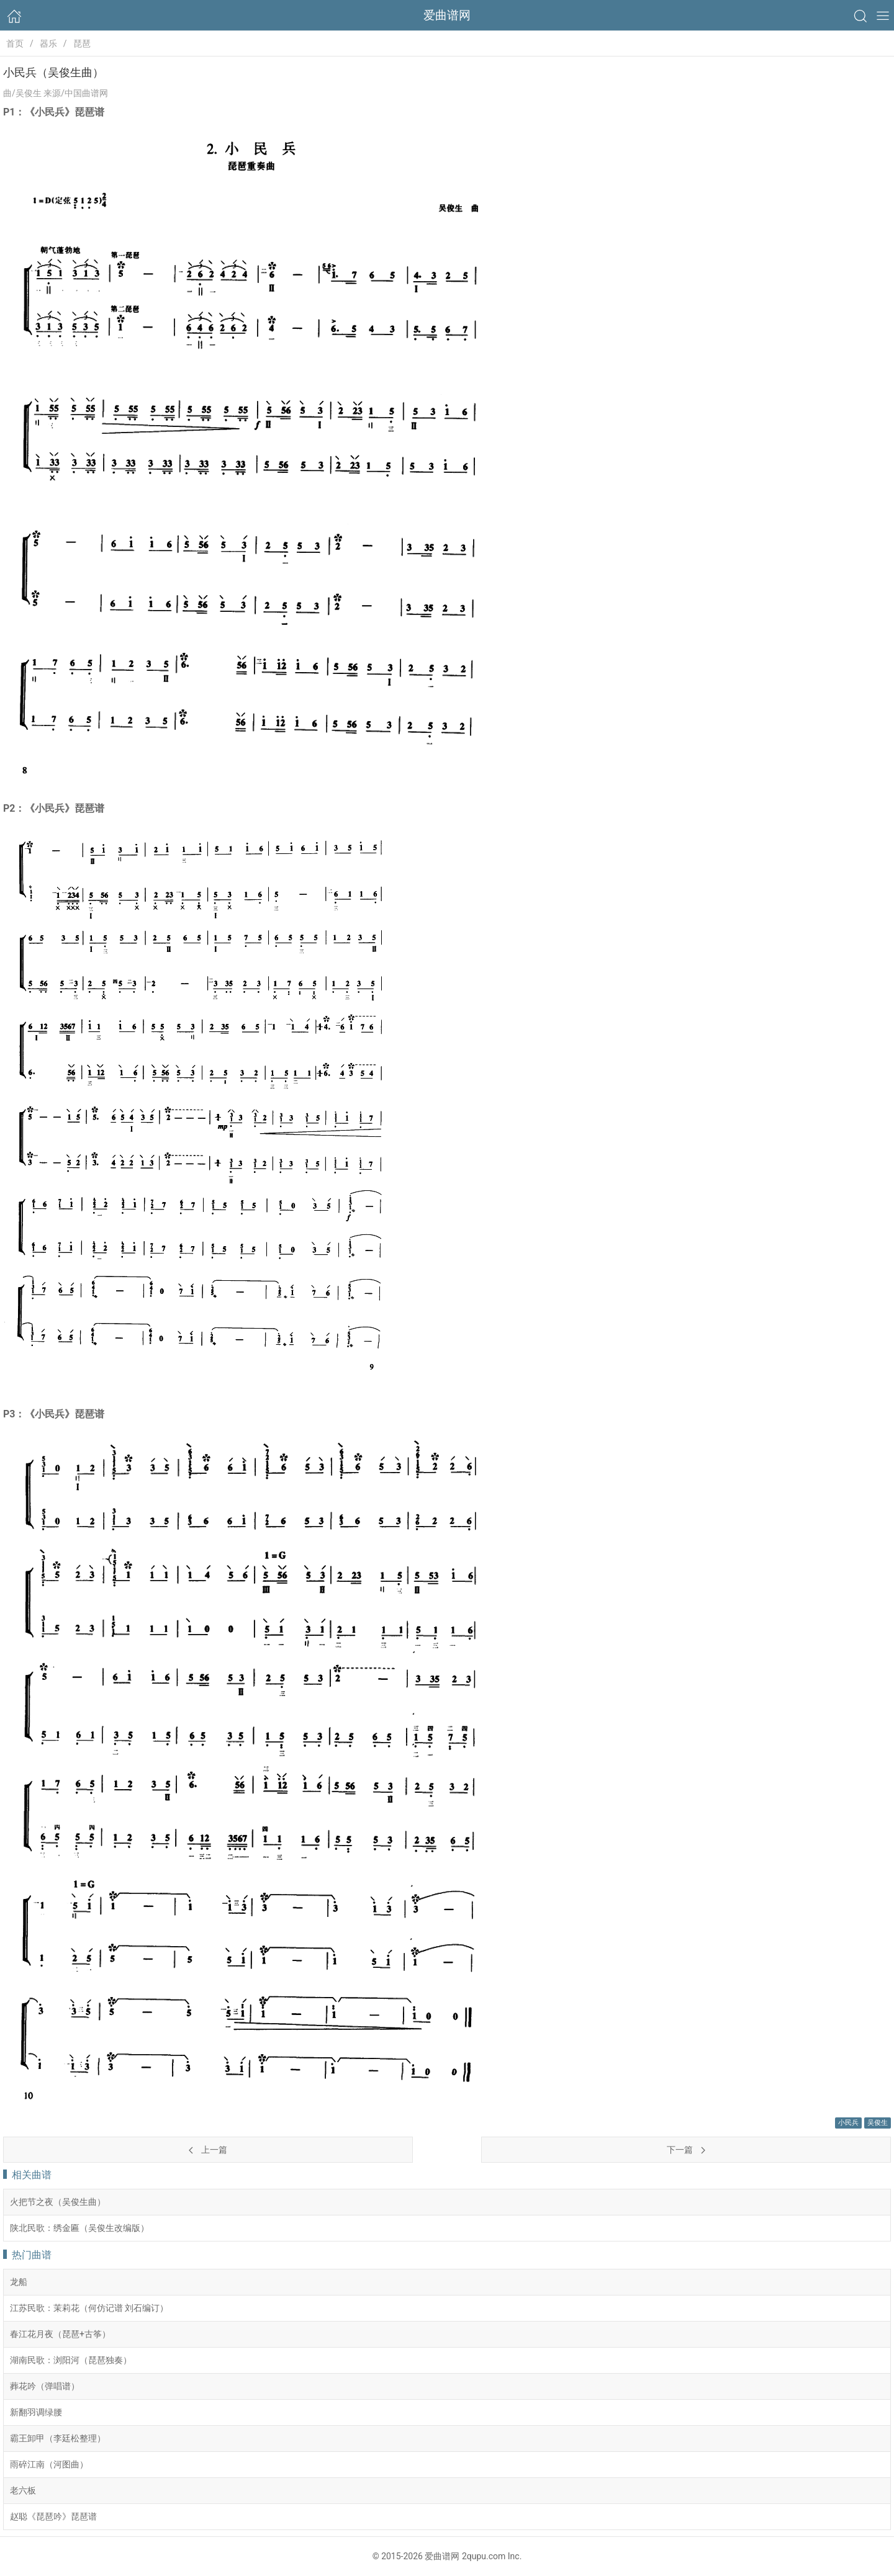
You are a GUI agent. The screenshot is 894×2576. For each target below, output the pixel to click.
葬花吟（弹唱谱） (44, 2386)
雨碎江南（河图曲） (49, 2464)
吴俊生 (877, 2123)
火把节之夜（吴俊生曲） (58, 2202)
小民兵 (848, 2123)
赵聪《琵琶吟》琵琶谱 (53, 2516)
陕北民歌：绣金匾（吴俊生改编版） (79, 2228)
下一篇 (686, 2150)
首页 (15, 43)
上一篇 (208, 2150)
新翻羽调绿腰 (36, 2412)
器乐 (48, 43)
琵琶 (82, 43)
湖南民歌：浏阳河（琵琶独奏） (71, 2360)
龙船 (18, 2282)
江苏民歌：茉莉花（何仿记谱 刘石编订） (89, 2308)
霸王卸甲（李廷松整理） (58, 2438)
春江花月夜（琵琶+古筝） (60, 2334)
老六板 (23, 2490)
